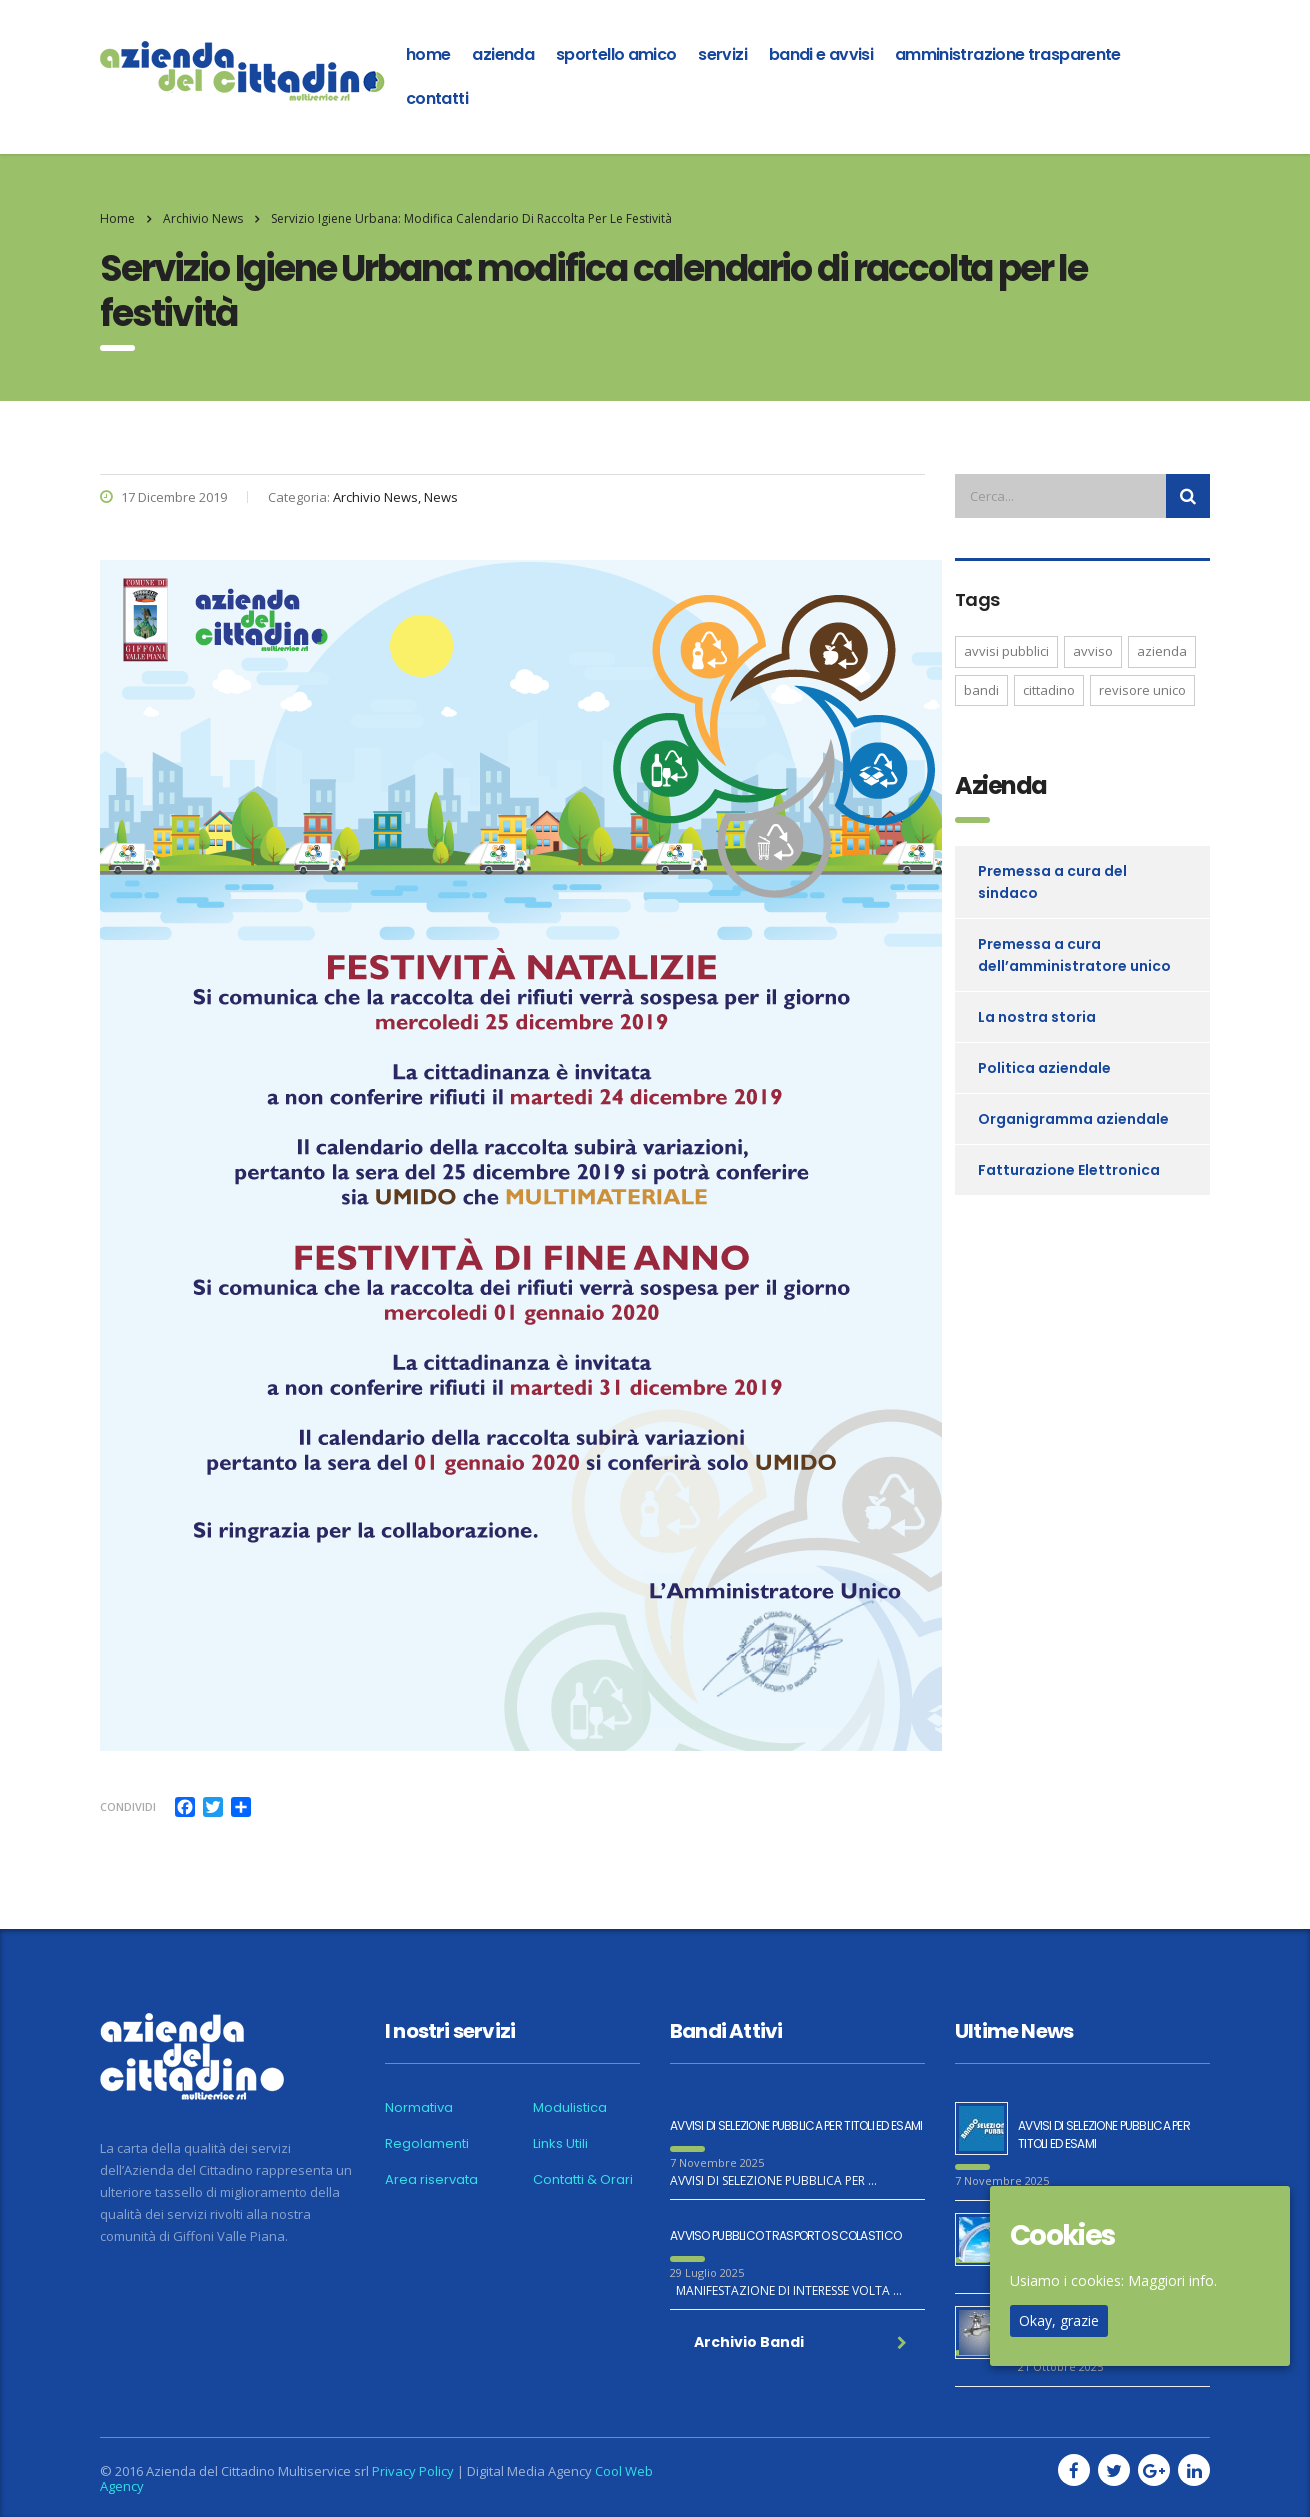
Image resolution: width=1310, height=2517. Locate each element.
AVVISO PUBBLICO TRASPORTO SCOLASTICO (785, 2235)
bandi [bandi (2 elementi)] (981, 690)
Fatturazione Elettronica (1069, 1170)
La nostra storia (1037, 1017)
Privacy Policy (413, 2471)
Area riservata (431, 2180)
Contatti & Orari (583, 2180)
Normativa (419, 2108)
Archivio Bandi (800, 2342)
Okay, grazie (1059, 2320)
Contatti (437, 98)
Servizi (722, 54)
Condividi (128, 1806)
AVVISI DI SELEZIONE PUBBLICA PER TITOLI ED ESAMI (796, 2125)
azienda (503, 54)
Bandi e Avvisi (821, 54)
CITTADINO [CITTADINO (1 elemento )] (1049, 690)
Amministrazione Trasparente (1008, 54)
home (428, 54)
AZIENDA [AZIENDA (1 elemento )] (1162, 651)
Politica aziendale (1044, 1068)
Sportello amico (616, 54)
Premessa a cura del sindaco (1052, 882)
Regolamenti (427, 2144)
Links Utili (560, 2144)
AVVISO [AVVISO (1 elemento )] (1093, 651)
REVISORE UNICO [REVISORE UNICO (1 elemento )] (1142, 690)
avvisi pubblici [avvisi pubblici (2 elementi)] (1006, 651)
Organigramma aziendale (1073, 1119)
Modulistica (570, 2108)
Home (117, 218)
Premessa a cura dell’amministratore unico (1074, 955)
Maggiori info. (1172, 2280)
